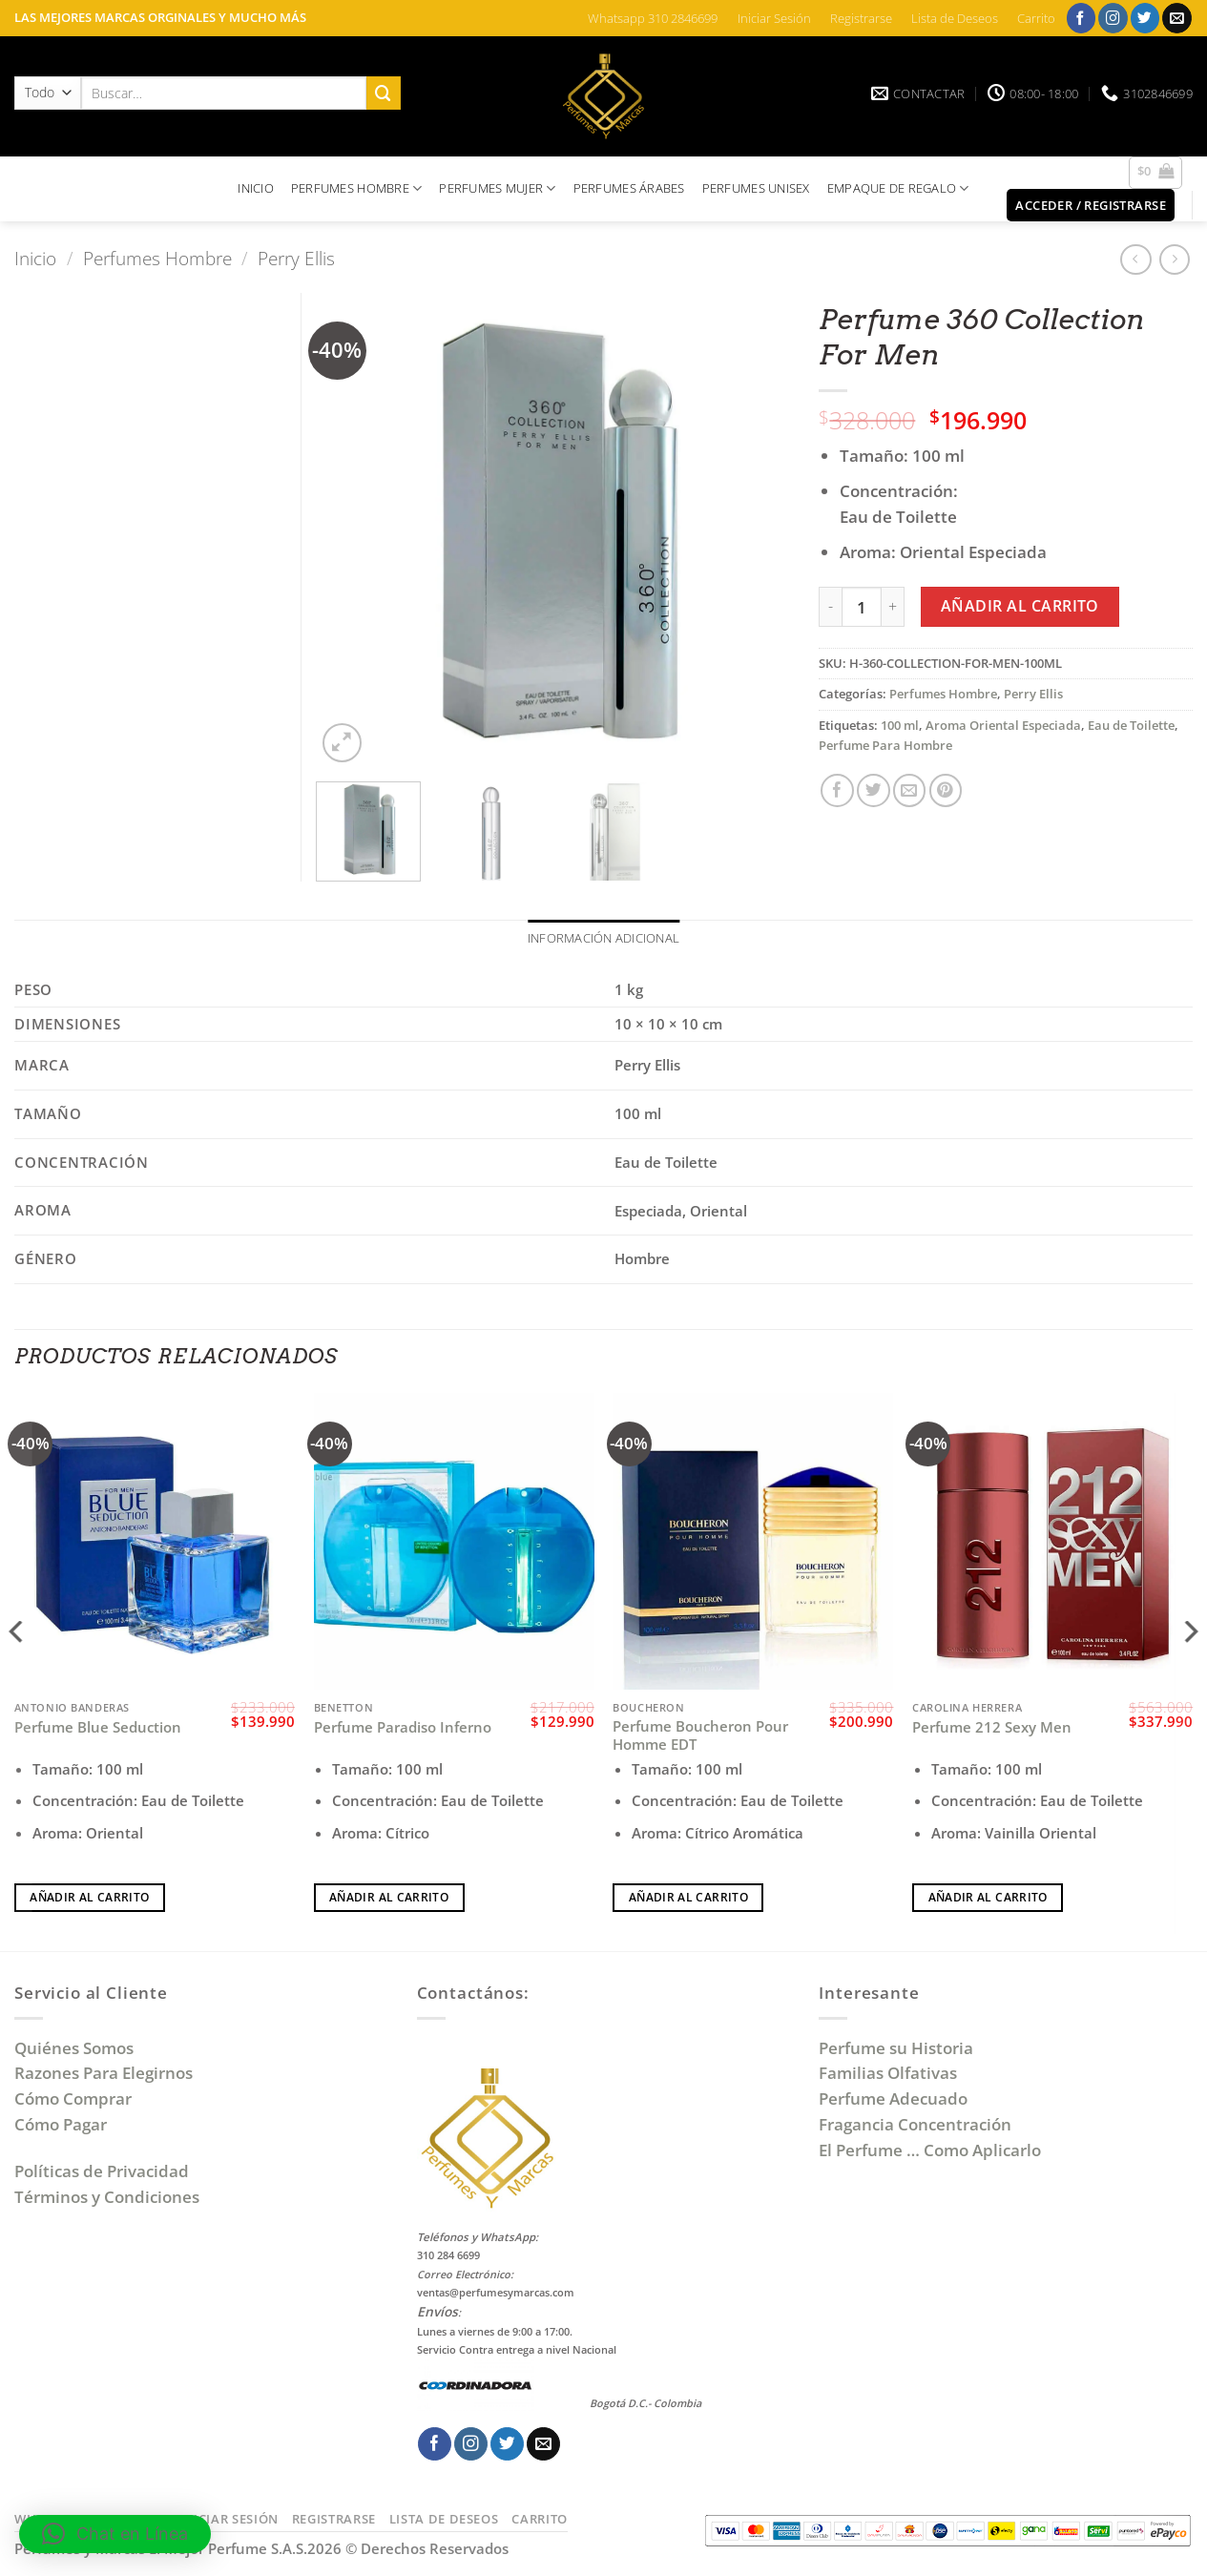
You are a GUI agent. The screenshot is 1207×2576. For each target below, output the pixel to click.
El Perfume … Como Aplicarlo (930, 2151)
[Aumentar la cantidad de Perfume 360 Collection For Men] (893, 607)
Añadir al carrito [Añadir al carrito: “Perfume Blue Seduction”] (89, 1898)
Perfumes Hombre (157, 258)
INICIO (256, 188)
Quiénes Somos (77, 2049)
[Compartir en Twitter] (873, 790)
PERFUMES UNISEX (756, 188)
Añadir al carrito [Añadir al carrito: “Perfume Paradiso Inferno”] (388, 1898)
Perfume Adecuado (895, 2100)
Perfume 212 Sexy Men (992, 1729)
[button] (1156, 172)
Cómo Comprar (74, 2100)
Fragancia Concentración (917, 2126)
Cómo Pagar (60, 2126)
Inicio (35, 258)
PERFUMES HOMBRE (357, 188)
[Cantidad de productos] (862, 607)
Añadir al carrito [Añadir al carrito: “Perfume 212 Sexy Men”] (988, 1898)
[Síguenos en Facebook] (1081, 17)
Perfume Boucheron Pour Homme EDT (700, 1736)
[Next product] (1136, 260)
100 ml (900, 725)
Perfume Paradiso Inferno (402, 1729)
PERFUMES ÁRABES (629, 188)
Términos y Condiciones (106, 2198)
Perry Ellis (296, 258)
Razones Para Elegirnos (107, 2075)
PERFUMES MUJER (497, 188)
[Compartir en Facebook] (837, 790)
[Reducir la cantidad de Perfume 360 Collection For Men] (830, 607)
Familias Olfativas (888, 2075)
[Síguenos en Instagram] (1113, 17)
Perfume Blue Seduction (97, 1729)
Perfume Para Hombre (885, 745)
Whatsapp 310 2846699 (653, 18)
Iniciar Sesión (774, 18)
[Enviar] (383, 93)
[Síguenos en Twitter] (1145, 17)
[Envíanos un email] (1177, 17)
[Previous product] (1175, 260)
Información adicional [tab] (604, 938)
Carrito (1036, 18)
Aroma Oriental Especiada (1003, 725)
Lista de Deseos (954, 18)
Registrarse (861, 18)
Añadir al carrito (1020, 605)
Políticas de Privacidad (101, 2172)
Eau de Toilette (1131, 725)
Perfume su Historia (896, 2049)
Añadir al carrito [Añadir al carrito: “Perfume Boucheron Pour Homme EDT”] (688, 1898)
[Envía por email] (909, 790)
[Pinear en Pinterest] (946, 790)
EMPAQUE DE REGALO (898, 188)
